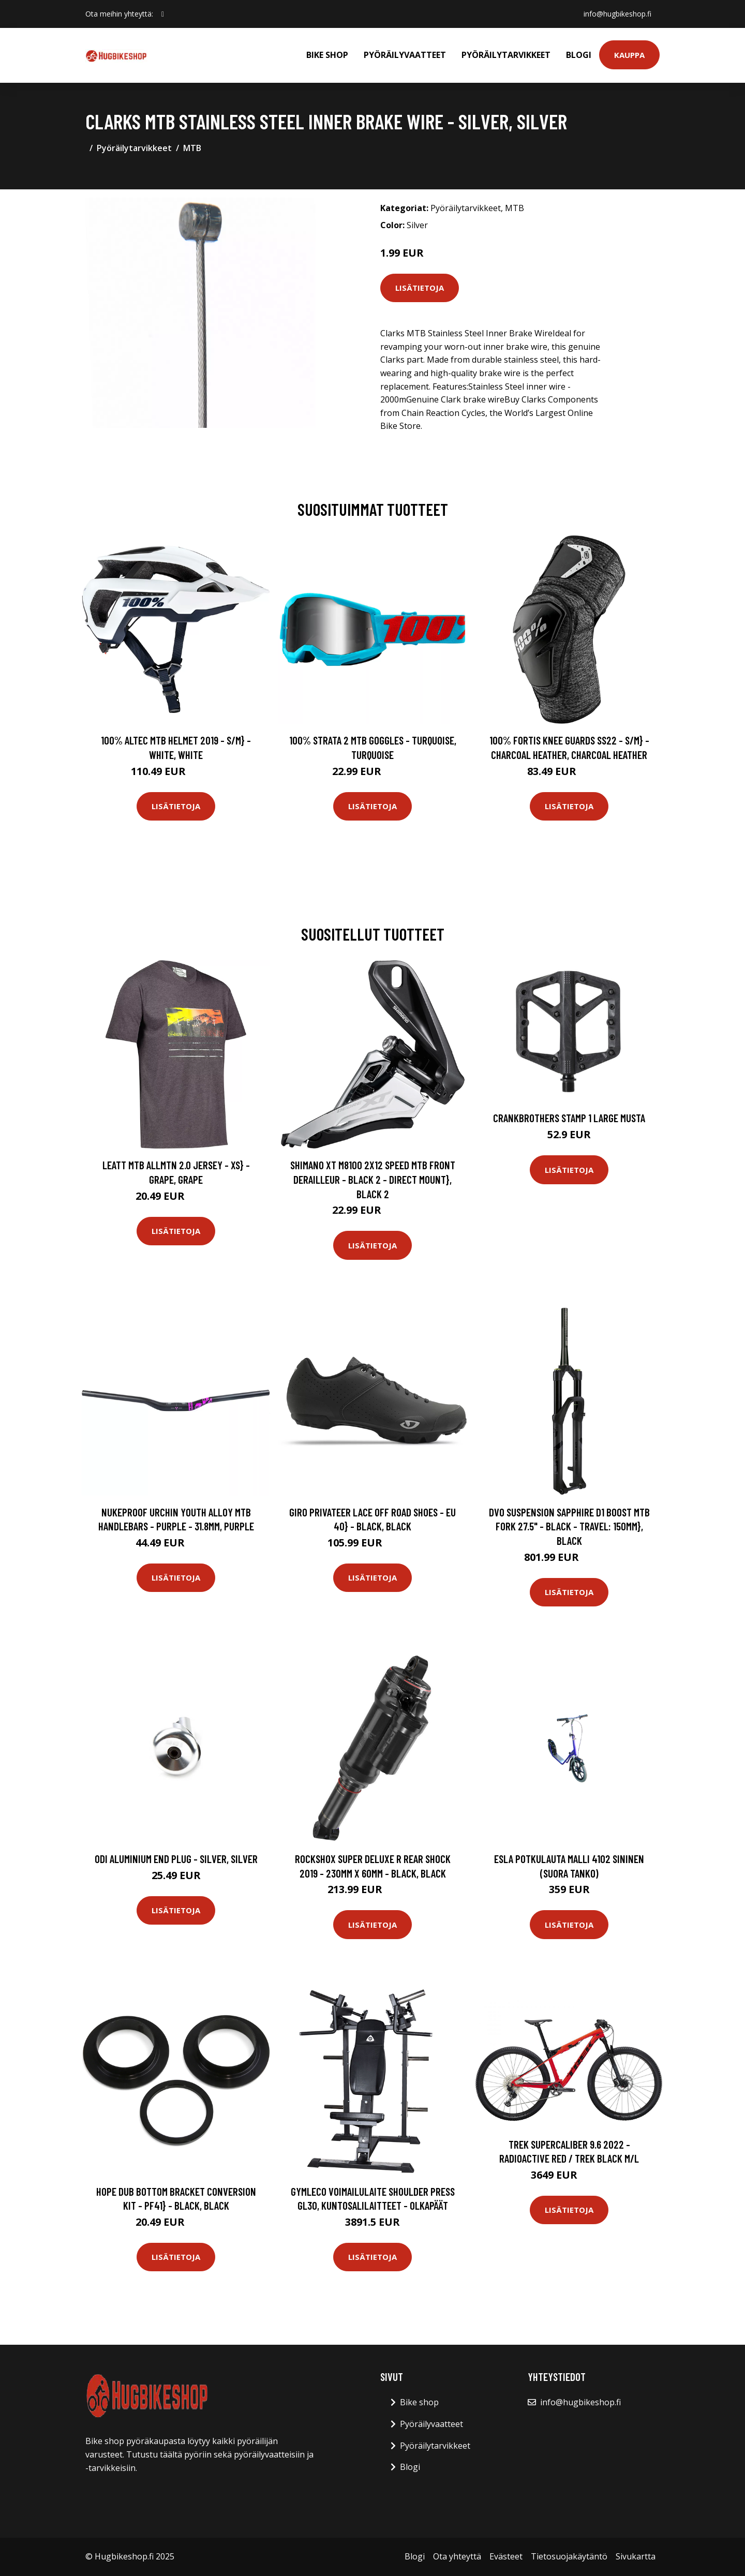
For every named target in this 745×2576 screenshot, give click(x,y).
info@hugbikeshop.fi (617, 14)
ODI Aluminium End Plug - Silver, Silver (176, 1858)
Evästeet (506, 2556)
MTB (192, 148)
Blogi (578, 55)
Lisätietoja (419, 287)
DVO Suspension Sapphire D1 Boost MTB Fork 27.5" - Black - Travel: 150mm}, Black (569, 1526)
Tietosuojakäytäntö (569, 2556)
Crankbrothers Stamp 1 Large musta (569, 1117)
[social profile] (162, 14)
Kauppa (629, 55)
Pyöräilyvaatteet (405, 55)
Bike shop (327, 55)
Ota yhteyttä (457, 2556)
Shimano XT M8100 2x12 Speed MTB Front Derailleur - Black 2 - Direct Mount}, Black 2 (372, 1179)
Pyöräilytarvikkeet (505, 55)
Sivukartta (635, 2556)
